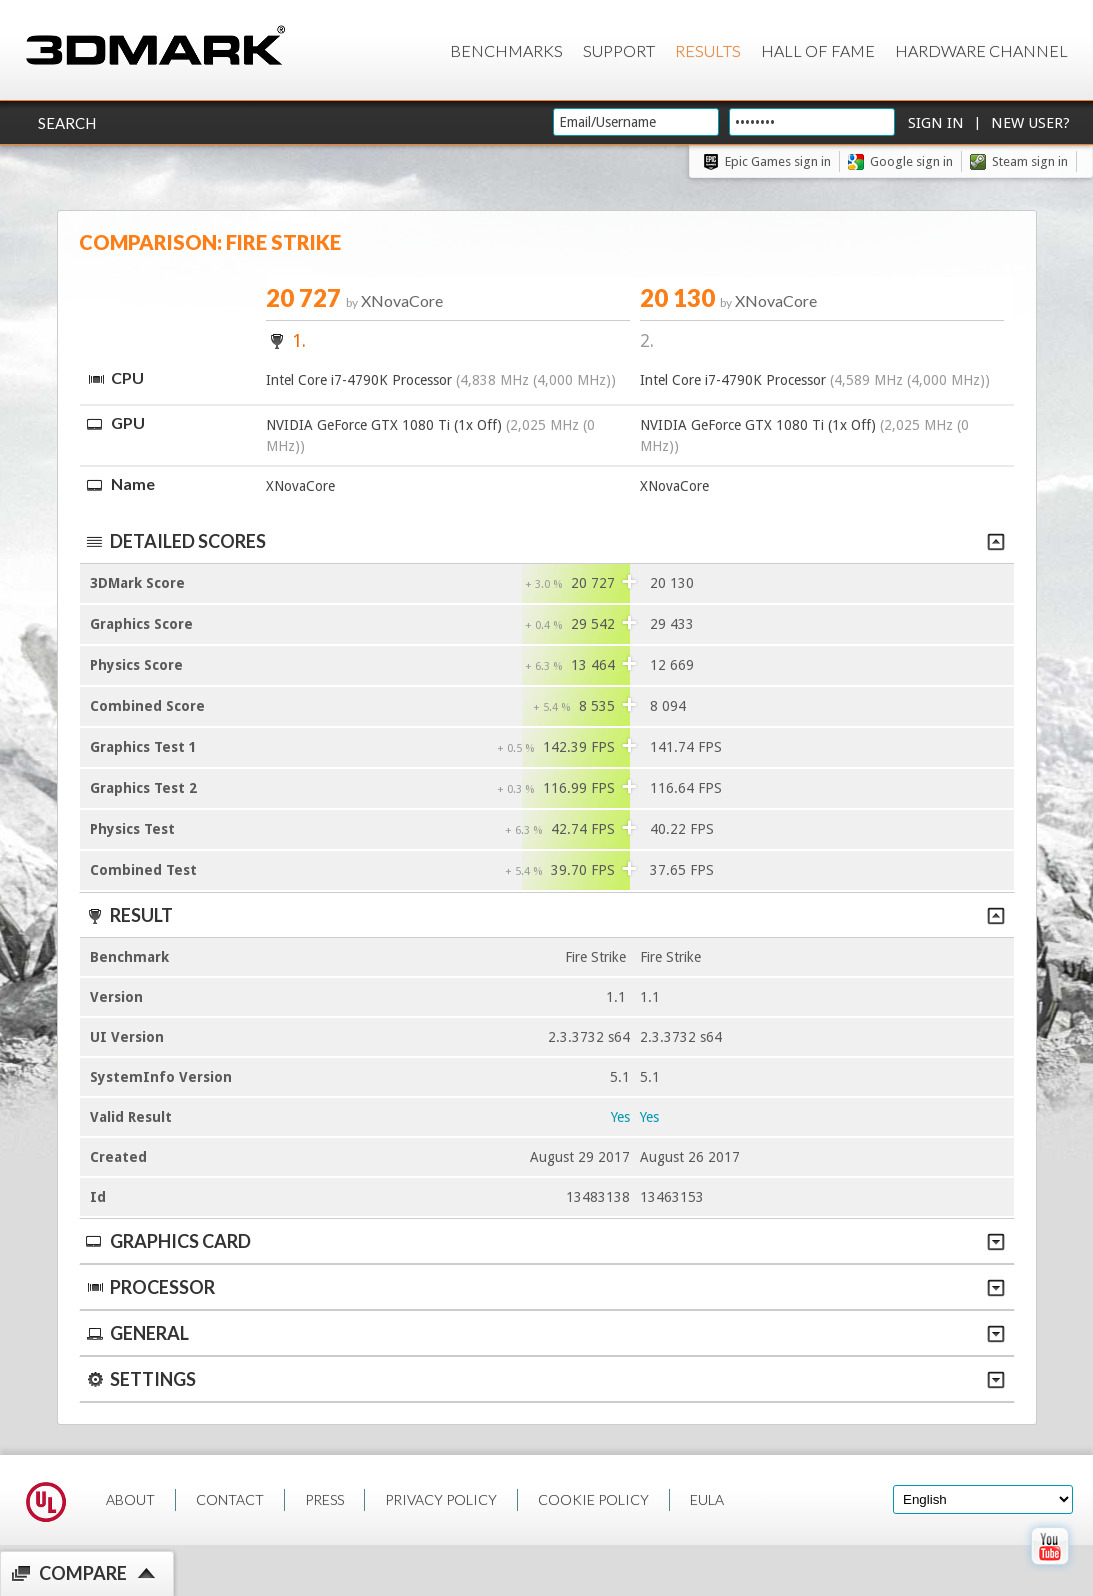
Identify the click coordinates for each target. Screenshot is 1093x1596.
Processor (544, 1287)
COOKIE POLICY (593, 1499)
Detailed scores (544, 541)
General (544, 1333)
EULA (707, 1499)
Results (708, 50)
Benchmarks (506, 50)
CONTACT (230, 1499)
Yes (620, 1117)
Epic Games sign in (778, 161)
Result (544, 915)
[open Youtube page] (1049, 1569)
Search (67, 123)
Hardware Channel (981, 50)
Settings (544, 1379)
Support (619, 50)
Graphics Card (544, 1241)
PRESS (324, 1499)
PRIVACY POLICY (441, 1499)
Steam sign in (1030, 161)
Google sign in (911, 161)
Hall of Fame (818, 50)
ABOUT (130, 1499)
